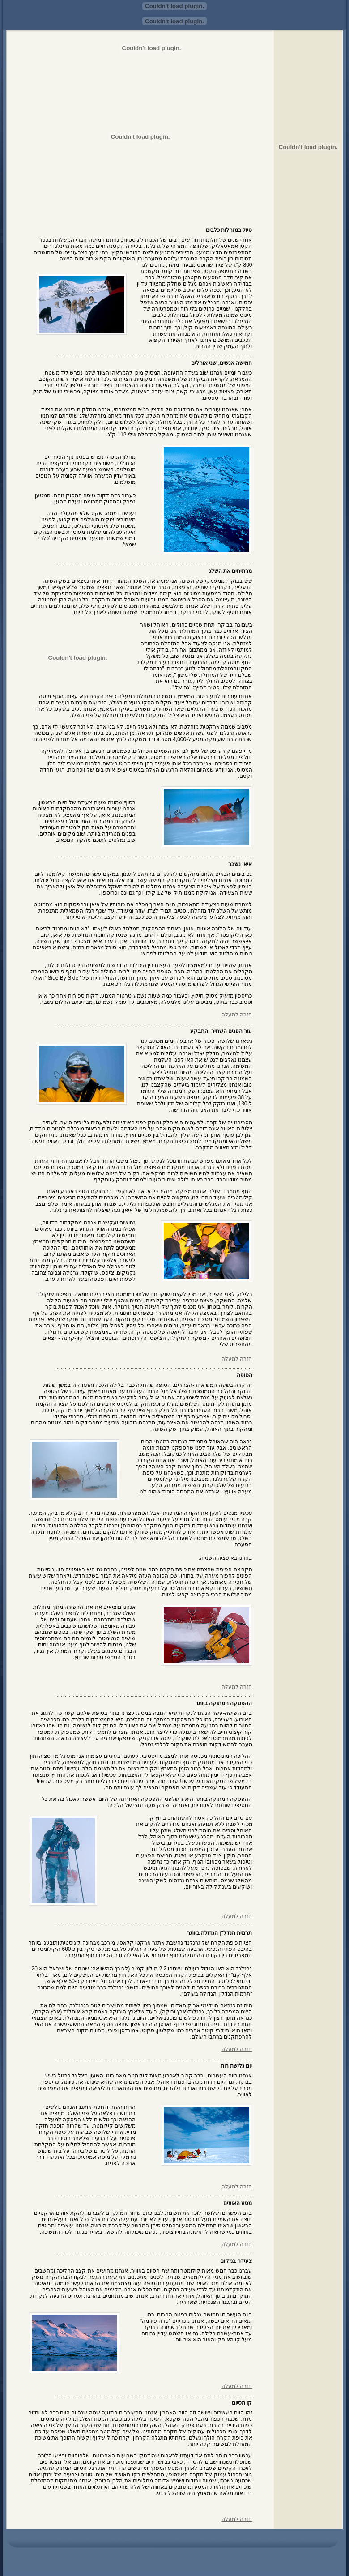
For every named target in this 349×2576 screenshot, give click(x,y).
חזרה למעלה (236, 1014)
